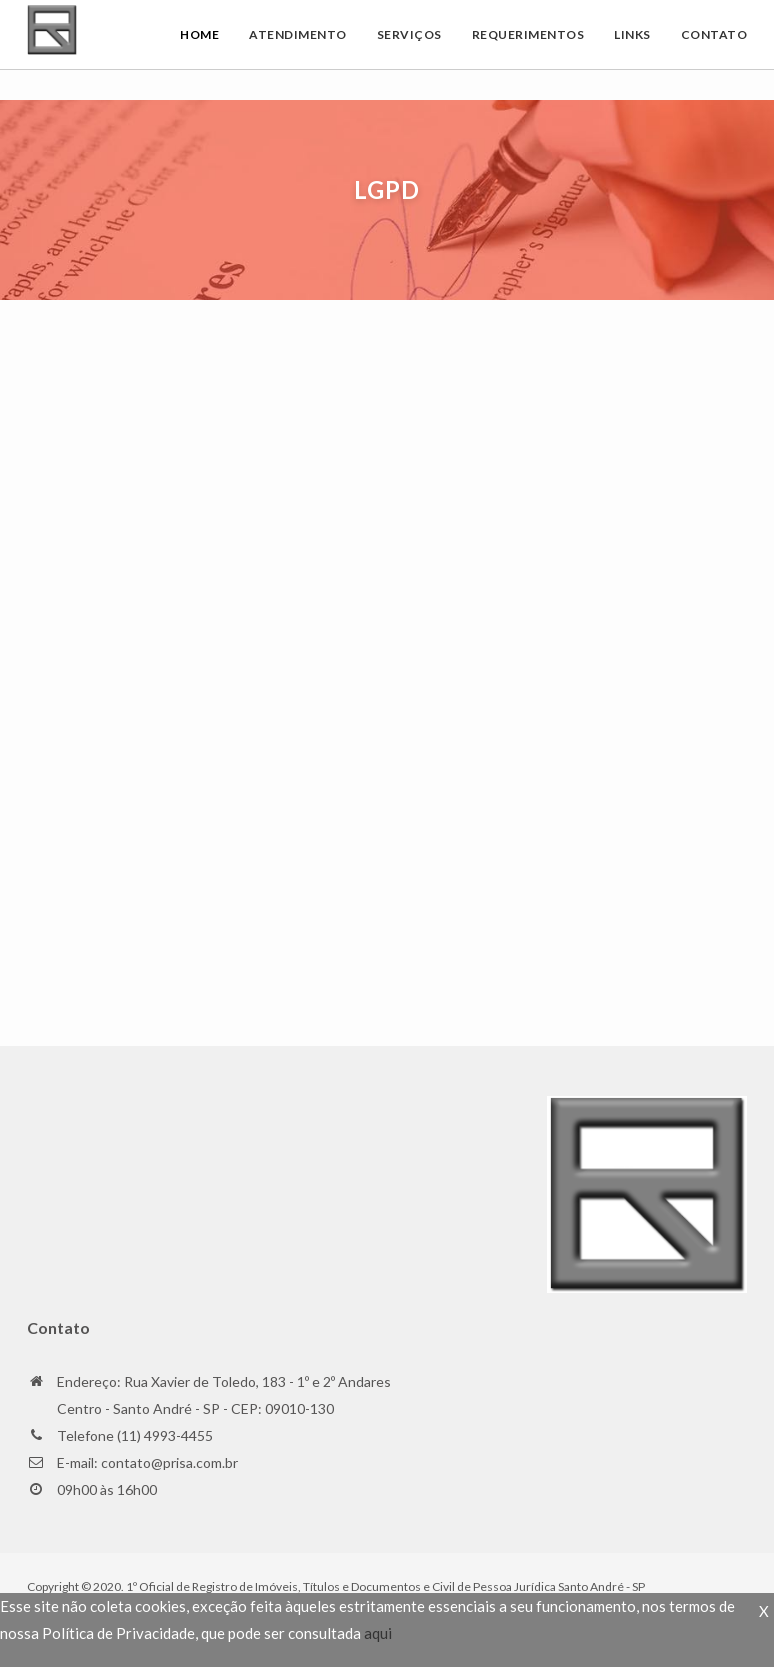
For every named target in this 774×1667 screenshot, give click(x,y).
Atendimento (298, 34)
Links (632, 34)
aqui (378, 1633)
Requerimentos (528, 34)
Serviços (409, 34)
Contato (714, 34)
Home (199, 34)
